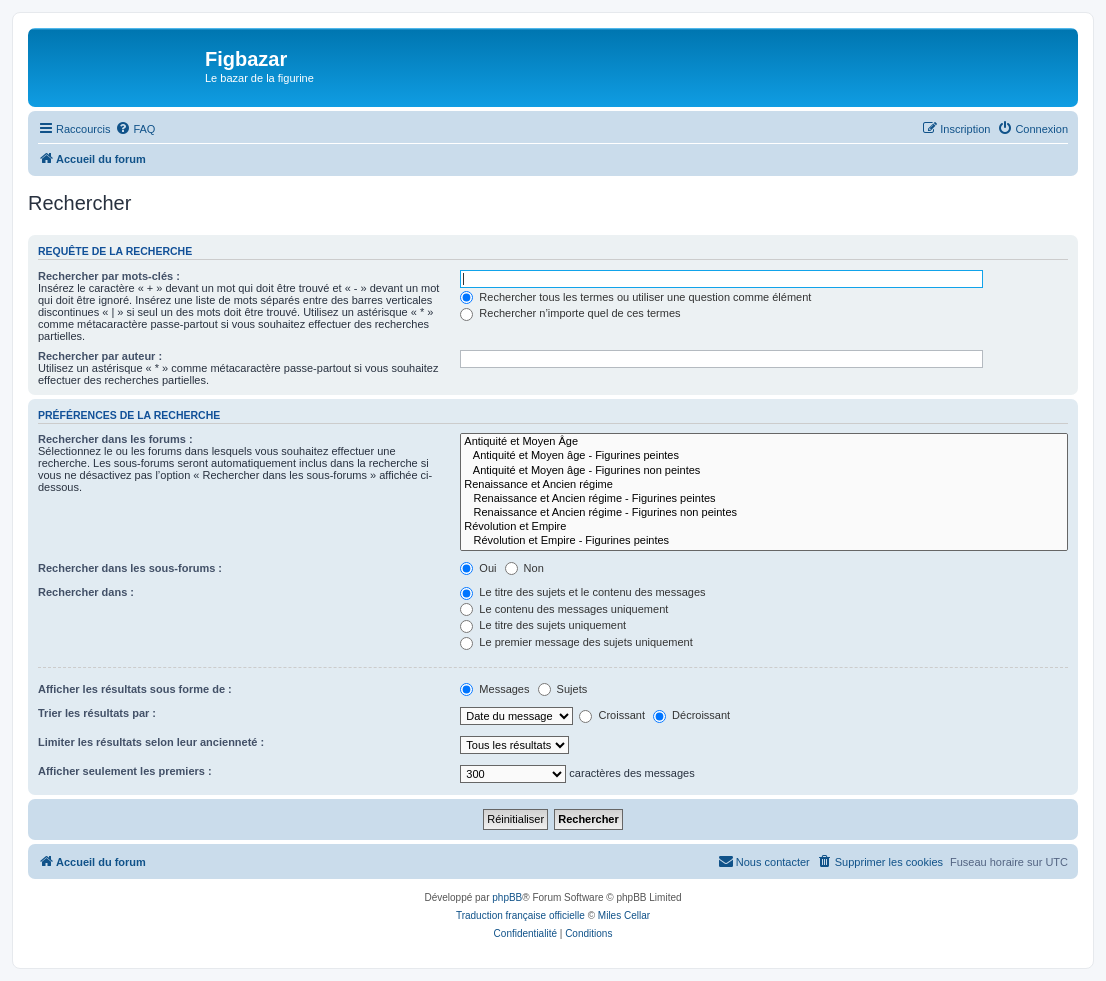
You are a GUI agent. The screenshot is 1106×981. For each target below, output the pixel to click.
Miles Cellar (624, 915)
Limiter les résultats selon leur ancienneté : (151, 742)
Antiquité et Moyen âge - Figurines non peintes (764, 471)
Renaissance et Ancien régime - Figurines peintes (764, 499)
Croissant (612, 715)
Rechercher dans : (86, 592)
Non (524, 568)
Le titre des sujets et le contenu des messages (582, 592)
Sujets (563, 689)
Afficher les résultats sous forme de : (135, 689)
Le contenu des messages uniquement (564, 609)
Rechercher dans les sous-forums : (130, 568)
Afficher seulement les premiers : (125, 771)
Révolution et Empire (764, 527)
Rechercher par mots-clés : (109, 276)
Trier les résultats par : (97, 713)
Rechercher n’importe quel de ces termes (570, 313)
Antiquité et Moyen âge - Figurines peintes (764, 456)
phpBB (507, 897)
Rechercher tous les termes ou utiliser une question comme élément (635, 297)
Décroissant (691, 715)
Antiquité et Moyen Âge (764, 442)
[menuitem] (135, 129)
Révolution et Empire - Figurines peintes (764, 541)
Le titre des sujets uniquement (543, 625)
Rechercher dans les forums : (115, 439)
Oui (478, 568)
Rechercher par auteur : (100, 356)
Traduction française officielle (520, 915)
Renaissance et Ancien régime (764, 485)
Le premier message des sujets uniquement (576, 642)
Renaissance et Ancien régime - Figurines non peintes (764, 513)
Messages (494, 689)
